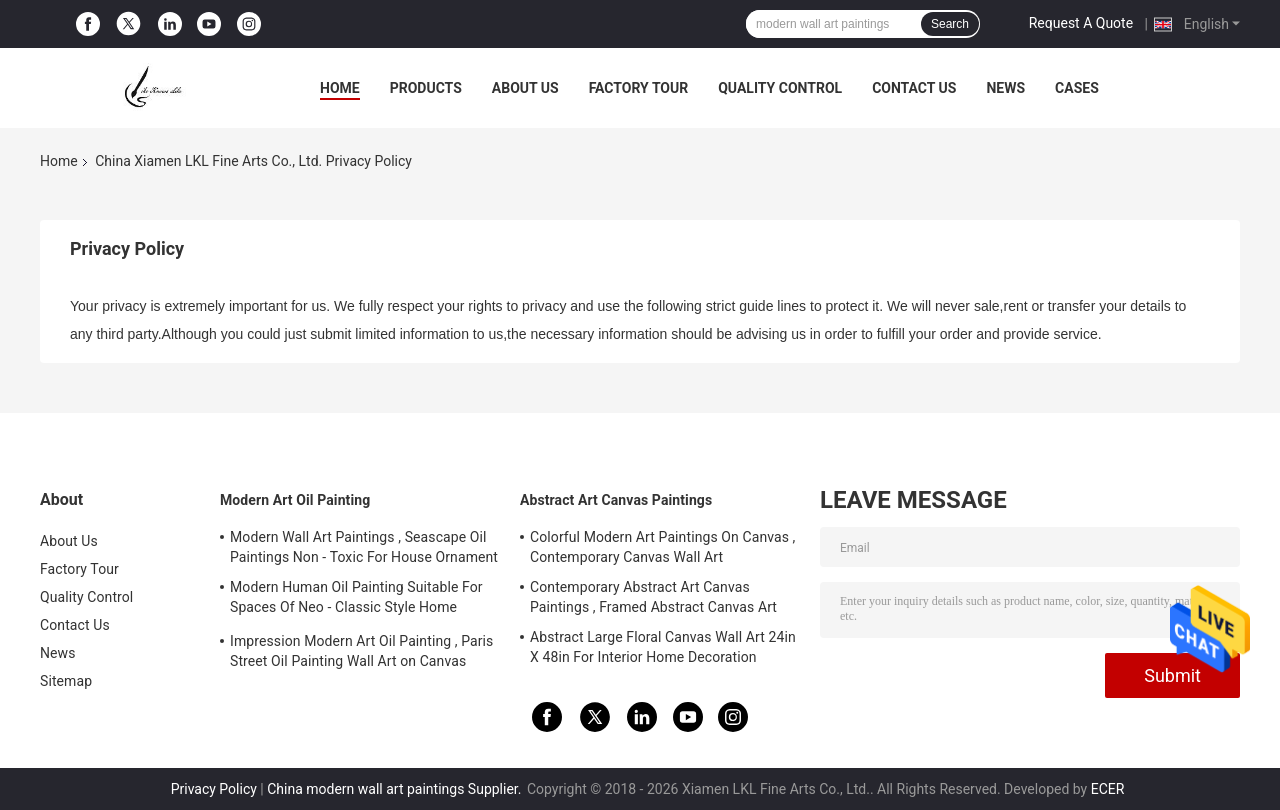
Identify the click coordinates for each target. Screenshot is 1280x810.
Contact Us (914, 88)
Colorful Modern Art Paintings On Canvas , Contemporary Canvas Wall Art (662, 547)
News (1005, 88)
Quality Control (780, 88)
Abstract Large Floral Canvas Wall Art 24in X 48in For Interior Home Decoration (663, 647)
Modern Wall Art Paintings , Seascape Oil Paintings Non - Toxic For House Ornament (364, 547)
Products (426, 88)
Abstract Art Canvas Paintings (616, 500)
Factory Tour (639, 88)
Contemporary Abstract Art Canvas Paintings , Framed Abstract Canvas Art (653, 597)
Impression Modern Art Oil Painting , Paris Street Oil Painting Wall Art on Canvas (361, 651)
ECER (1108, 789)
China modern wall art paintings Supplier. (396, 789)
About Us (525, 88)
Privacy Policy (214, 789)
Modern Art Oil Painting (295, 500)
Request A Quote (1081, 23)
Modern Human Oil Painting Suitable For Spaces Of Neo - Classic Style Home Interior (356, 600)
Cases (1077, 88)
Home (340, 88)
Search (950, 24)
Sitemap (66, 681)
